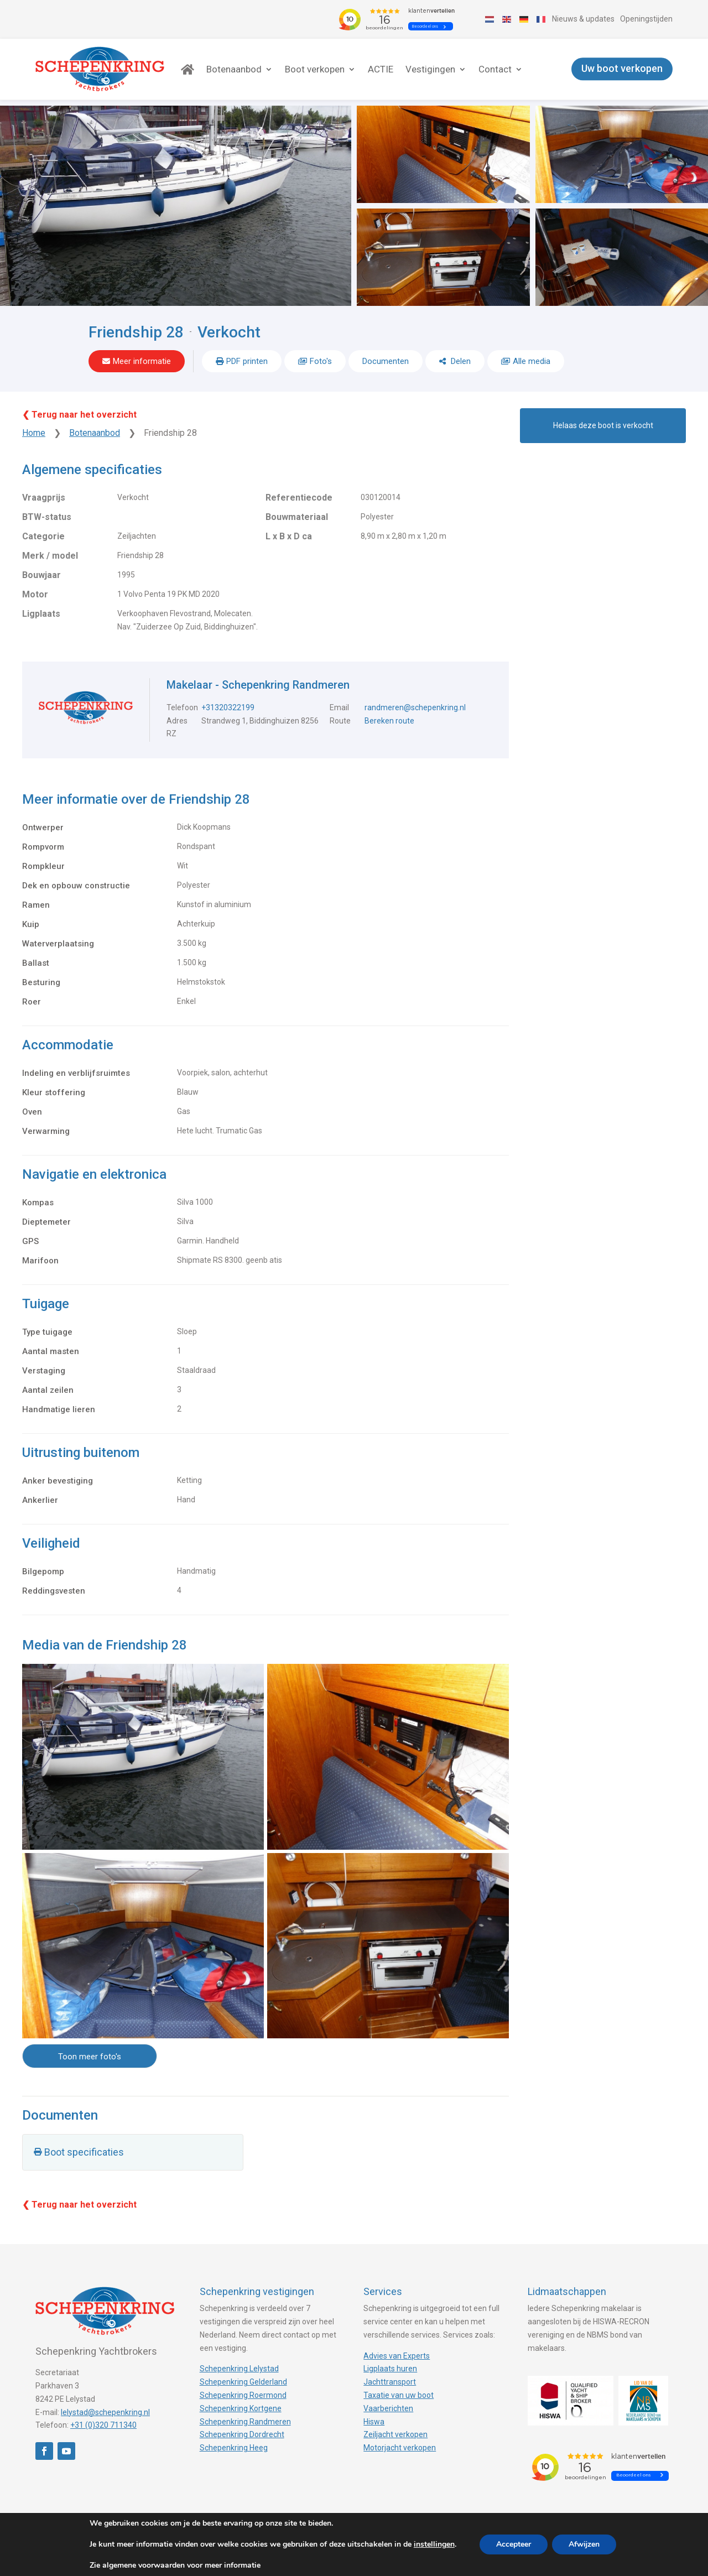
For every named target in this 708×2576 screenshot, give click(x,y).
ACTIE (380, 69)
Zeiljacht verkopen (395, 2434)
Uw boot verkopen (622, 69)
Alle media (531, 361)
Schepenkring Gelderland (243, 2381)
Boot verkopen (315, 69)
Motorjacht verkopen (399, 2447)
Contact (495, 69)
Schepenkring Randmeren (245, 2421)
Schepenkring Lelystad (239, 2368)
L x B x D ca (289, 536)
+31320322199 (227, 707)
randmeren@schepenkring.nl (415, 707)
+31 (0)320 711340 (103, 2425)
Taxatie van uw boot (398, 2395)
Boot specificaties (84, 2152)
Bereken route (389, 720)
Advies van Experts (396, 2355)
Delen (460, 361)
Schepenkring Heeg (234, 2447)
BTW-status (46, 517)
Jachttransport (389, 2381)
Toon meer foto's (89, 2057)
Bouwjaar (41, 575)
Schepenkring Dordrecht (242, 2434)
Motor (35, 594)
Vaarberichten (388, 2408)
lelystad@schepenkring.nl (105, 2412)
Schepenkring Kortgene (241, 2408)
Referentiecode (299, 497)
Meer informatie (142, 361)
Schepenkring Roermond (243, 2395)
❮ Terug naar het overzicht (79, 414)
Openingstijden (646, 18)
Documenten (385, 361)
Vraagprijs (43, 497)
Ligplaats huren (390, 2368)
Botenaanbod (234, 69)
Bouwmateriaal (297, 517)
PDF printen (247, 361)
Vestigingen (430, 69)
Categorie (43, 536)
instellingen (434, 2544)
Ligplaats (41, 613)
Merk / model (50, 555)
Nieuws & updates (583, 18)
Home (33, 433)
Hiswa (373, 2421)
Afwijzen (584, 2544)
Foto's (321, 361)
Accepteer (513, 2544)
